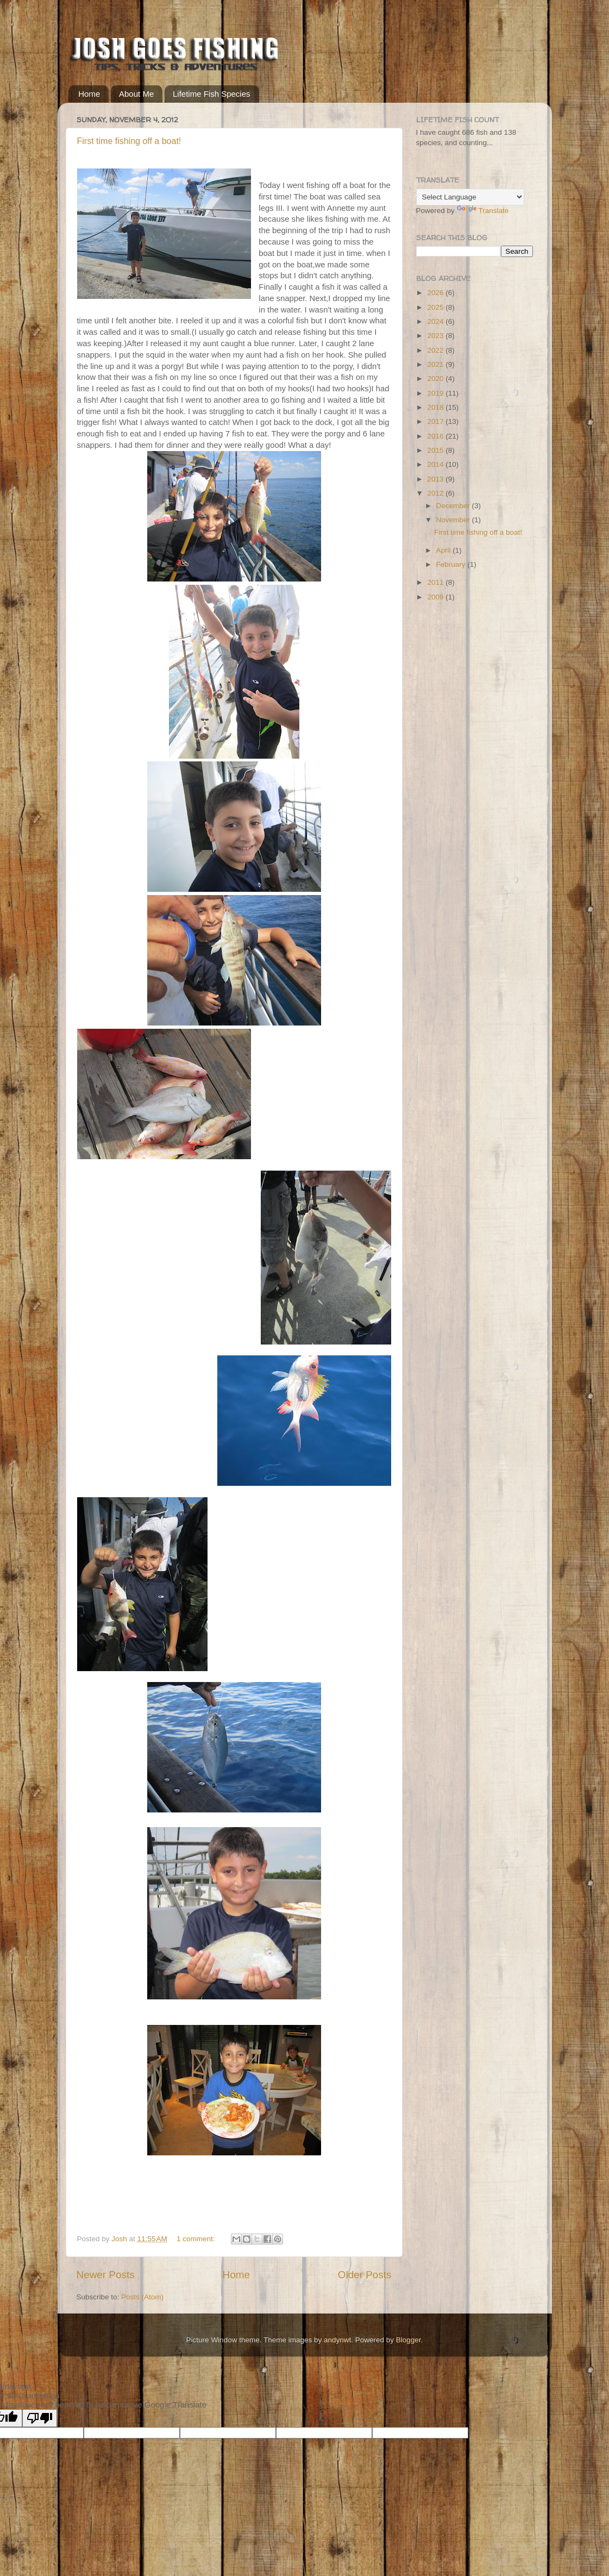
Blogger (408, 2340)
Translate (483, 211)
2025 (436, 307)
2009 (436, 597)
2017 (436, 421)
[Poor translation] (39, 2418)
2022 (436, 350)
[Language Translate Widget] (470, 197)
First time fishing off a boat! (129, 141)
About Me (136, 93)
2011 (436, 582)
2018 (436, 407)
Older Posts (365, 2274)
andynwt (337, 2340)
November (454, 520)
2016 (436, 436)
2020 (436, 378)
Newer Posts (106, 2274)
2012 (436, 493)
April (444, 550)
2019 (436, 393)
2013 (436, 479)
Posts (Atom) (142, 2297)
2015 (436, 450)
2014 (436, 464)
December (454, 506)
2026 (436, 293)
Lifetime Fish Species (211, 93)
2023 (436, 336)
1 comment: (197, 2239)
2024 (436, 321)
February (452, 564)
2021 (436, 364)
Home (89, 93)
